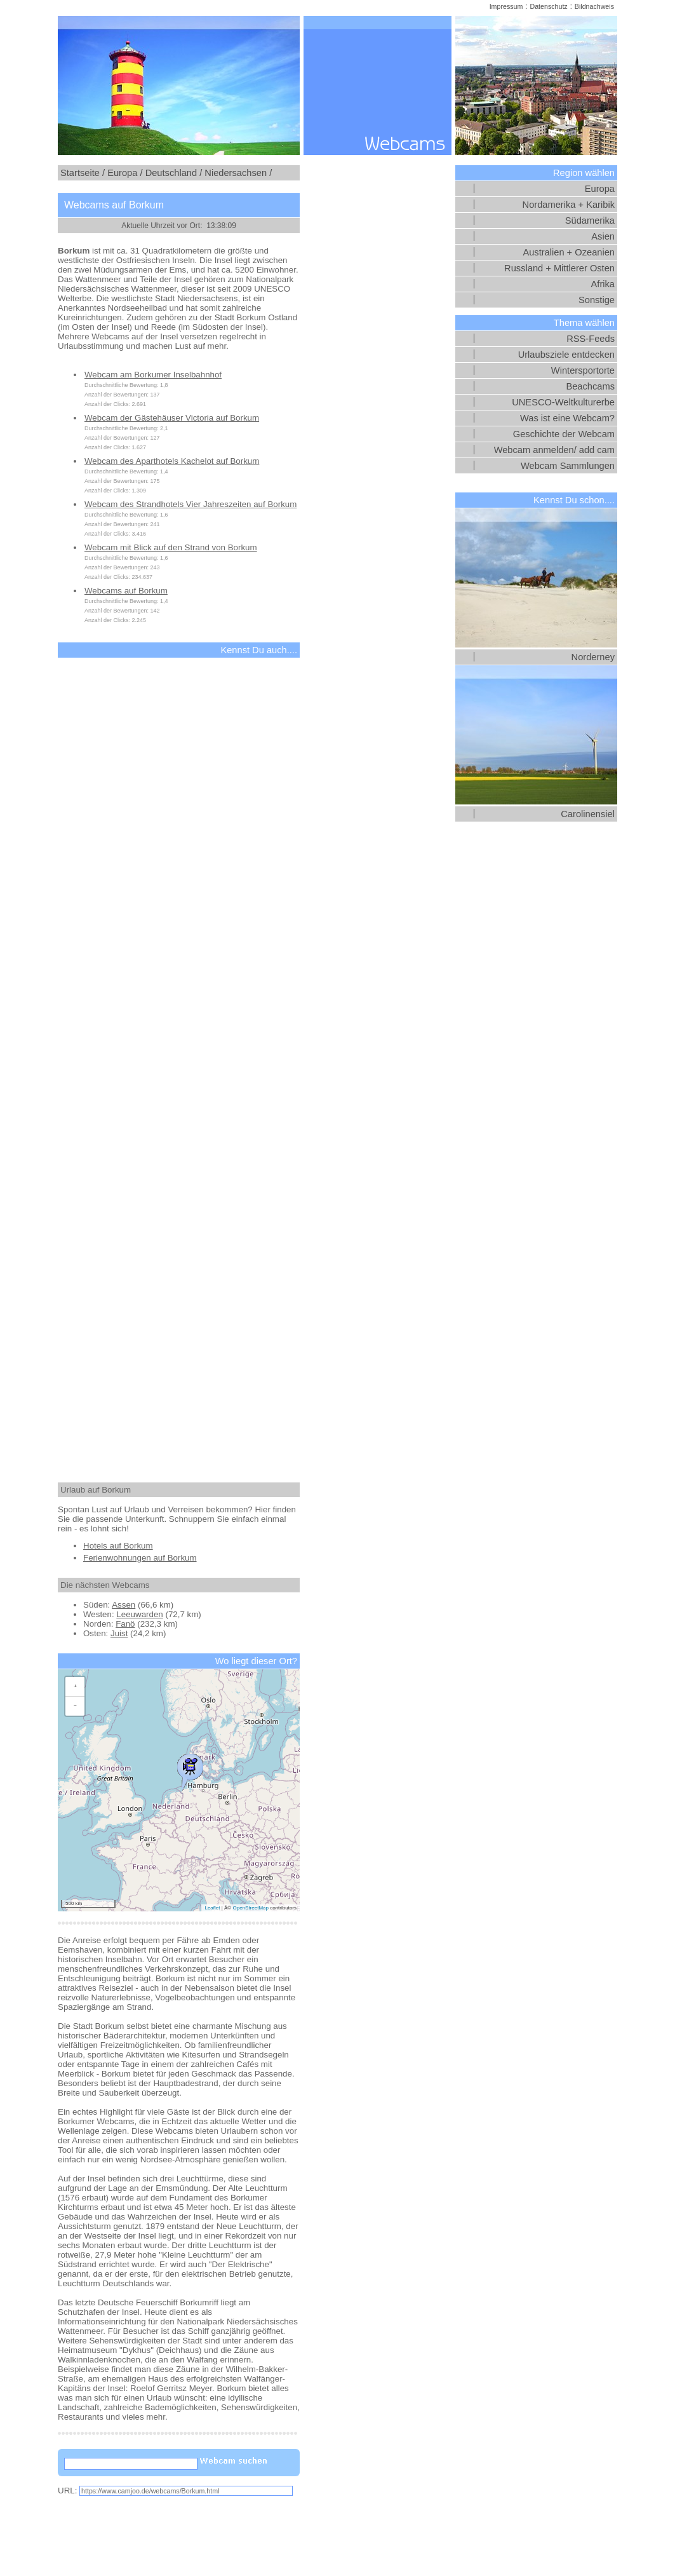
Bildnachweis (594, 6)
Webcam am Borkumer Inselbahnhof (153, 374)
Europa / (124, 173)
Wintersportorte (583, 370)
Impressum (506, 6)
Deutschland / (174, 173)
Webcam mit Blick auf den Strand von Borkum (170, 547)
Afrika (603, 284)
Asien (603, 236)
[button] (190, 1769)
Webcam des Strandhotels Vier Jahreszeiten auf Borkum (190, 504)
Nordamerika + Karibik (569, 205)
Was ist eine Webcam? (567, 418)
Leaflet (212, 1908)
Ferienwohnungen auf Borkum (140, 1558)
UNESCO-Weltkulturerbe (563, 402)
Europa (600, 189)
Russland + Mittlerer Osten (559, 268)
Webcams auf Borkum (126, 590)
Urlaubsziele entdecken (566, 354)
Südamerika (590, 220)
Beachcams (590, 386)
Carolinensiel (588, 814)
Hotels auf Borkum (118, 1545)
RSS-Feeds (590, 339)
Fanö (125, 1624)
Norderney (593, 657)
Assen (123, 1605)
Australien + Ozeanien (569, 252)
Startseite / (82, 173)
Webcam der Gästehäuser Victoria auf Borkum (171, 418)
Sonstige (596, 300)
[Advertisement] (178, 1059)
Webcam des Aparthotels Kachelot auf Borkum (171, 461)
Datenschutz (548, 6)
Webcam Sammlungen (568, 466)
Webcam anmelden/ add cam (554, 450)
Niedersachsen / (238, 173)
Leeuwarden (139, 1614)
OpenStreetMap (250, 1908)
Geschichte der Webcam (564, 434)
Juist (119, 1633)
